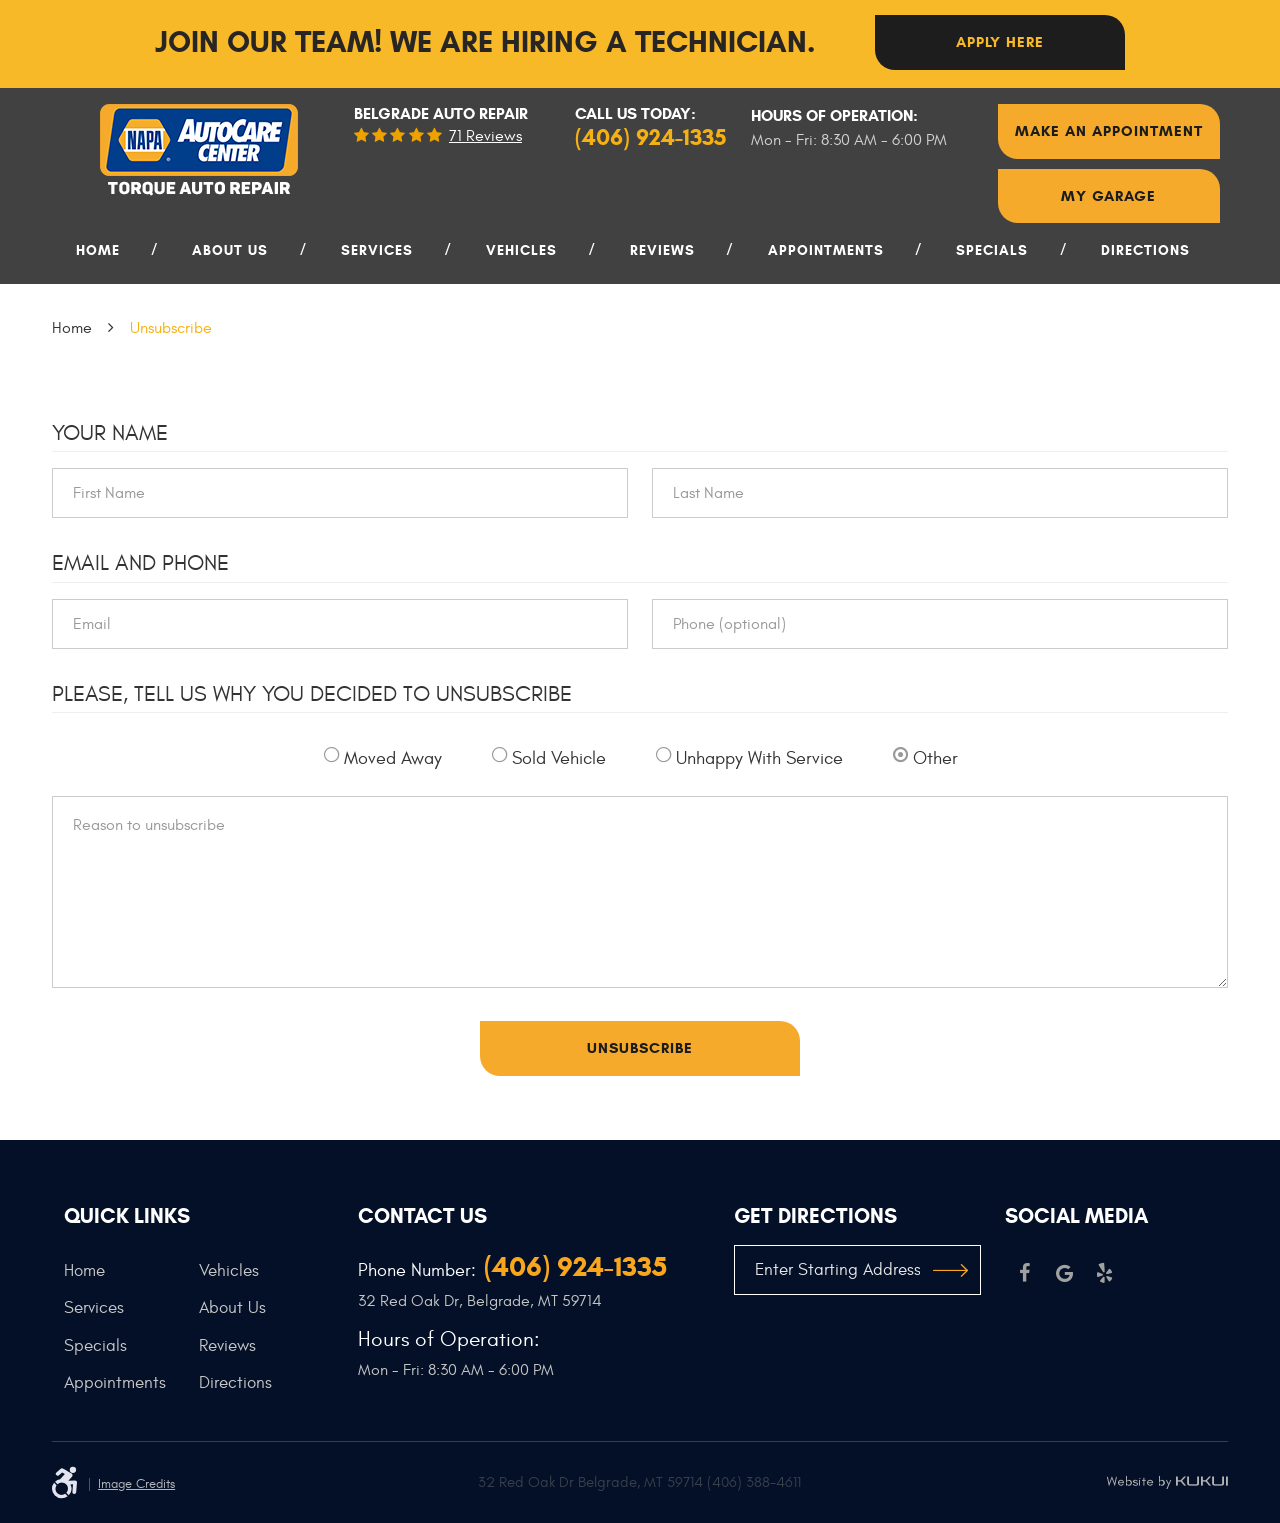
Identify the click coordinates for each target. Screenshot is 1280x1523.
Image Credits (136, 1484)
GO (951, 1270)
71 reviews (485, 136)
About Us (230, 250)
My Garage (1108, 196)
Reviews (662, 250)
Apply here (1000, 42)
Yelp (1105, 1273)
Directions (1145, 250)
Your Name (110, 433)
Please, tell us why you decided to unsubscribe (312, 694)
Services (377, 250)
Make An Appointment (1109, 131)
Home (98, 250)
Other (935, 758)
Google (1065, 1273)
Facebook (1025, 1273)
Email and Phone (140, 563)
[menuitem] (104, 258)
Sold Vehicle (559, 758)
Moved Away (393, 758)
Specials (992, 250)
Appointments (826, 250)
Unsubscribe (171, 328)
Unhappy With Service (759, 758)
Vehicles (521, 250)
